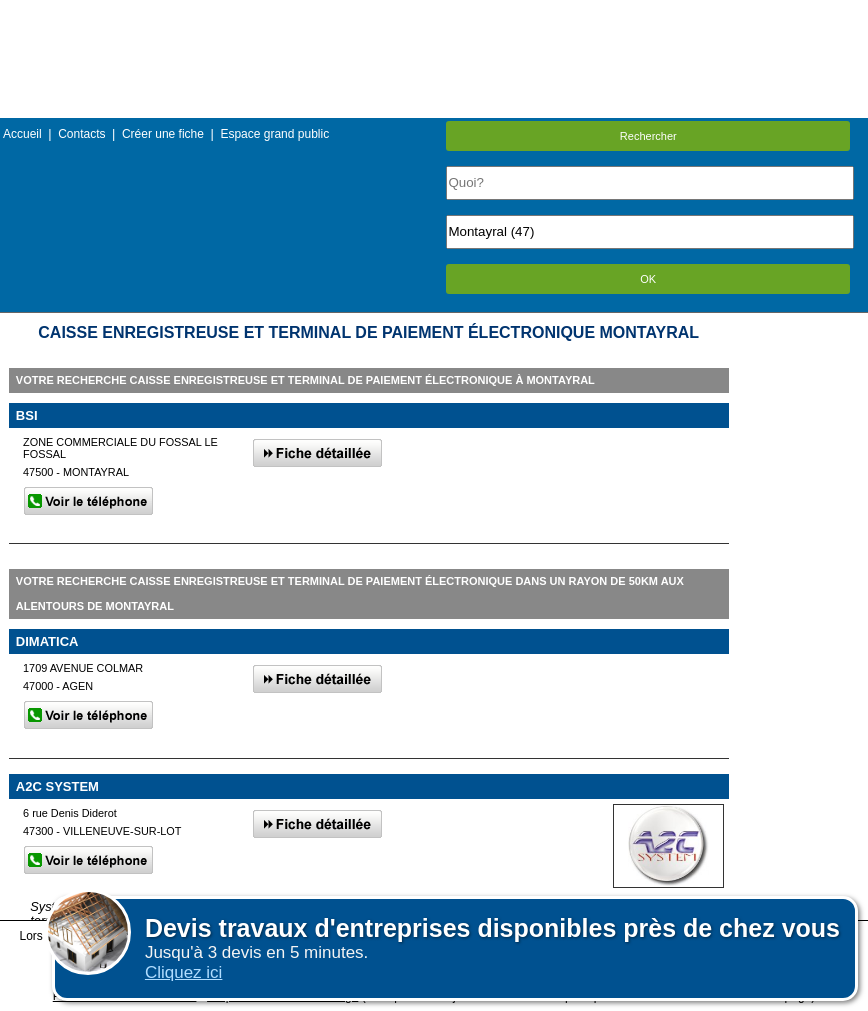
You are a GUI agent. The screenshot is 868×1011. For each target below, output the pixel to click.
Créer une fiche (163, 134)
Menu (434, 14)
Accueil (22, 134)
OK (648, 279)
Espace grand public (274, 134)
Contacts (81, 134)
